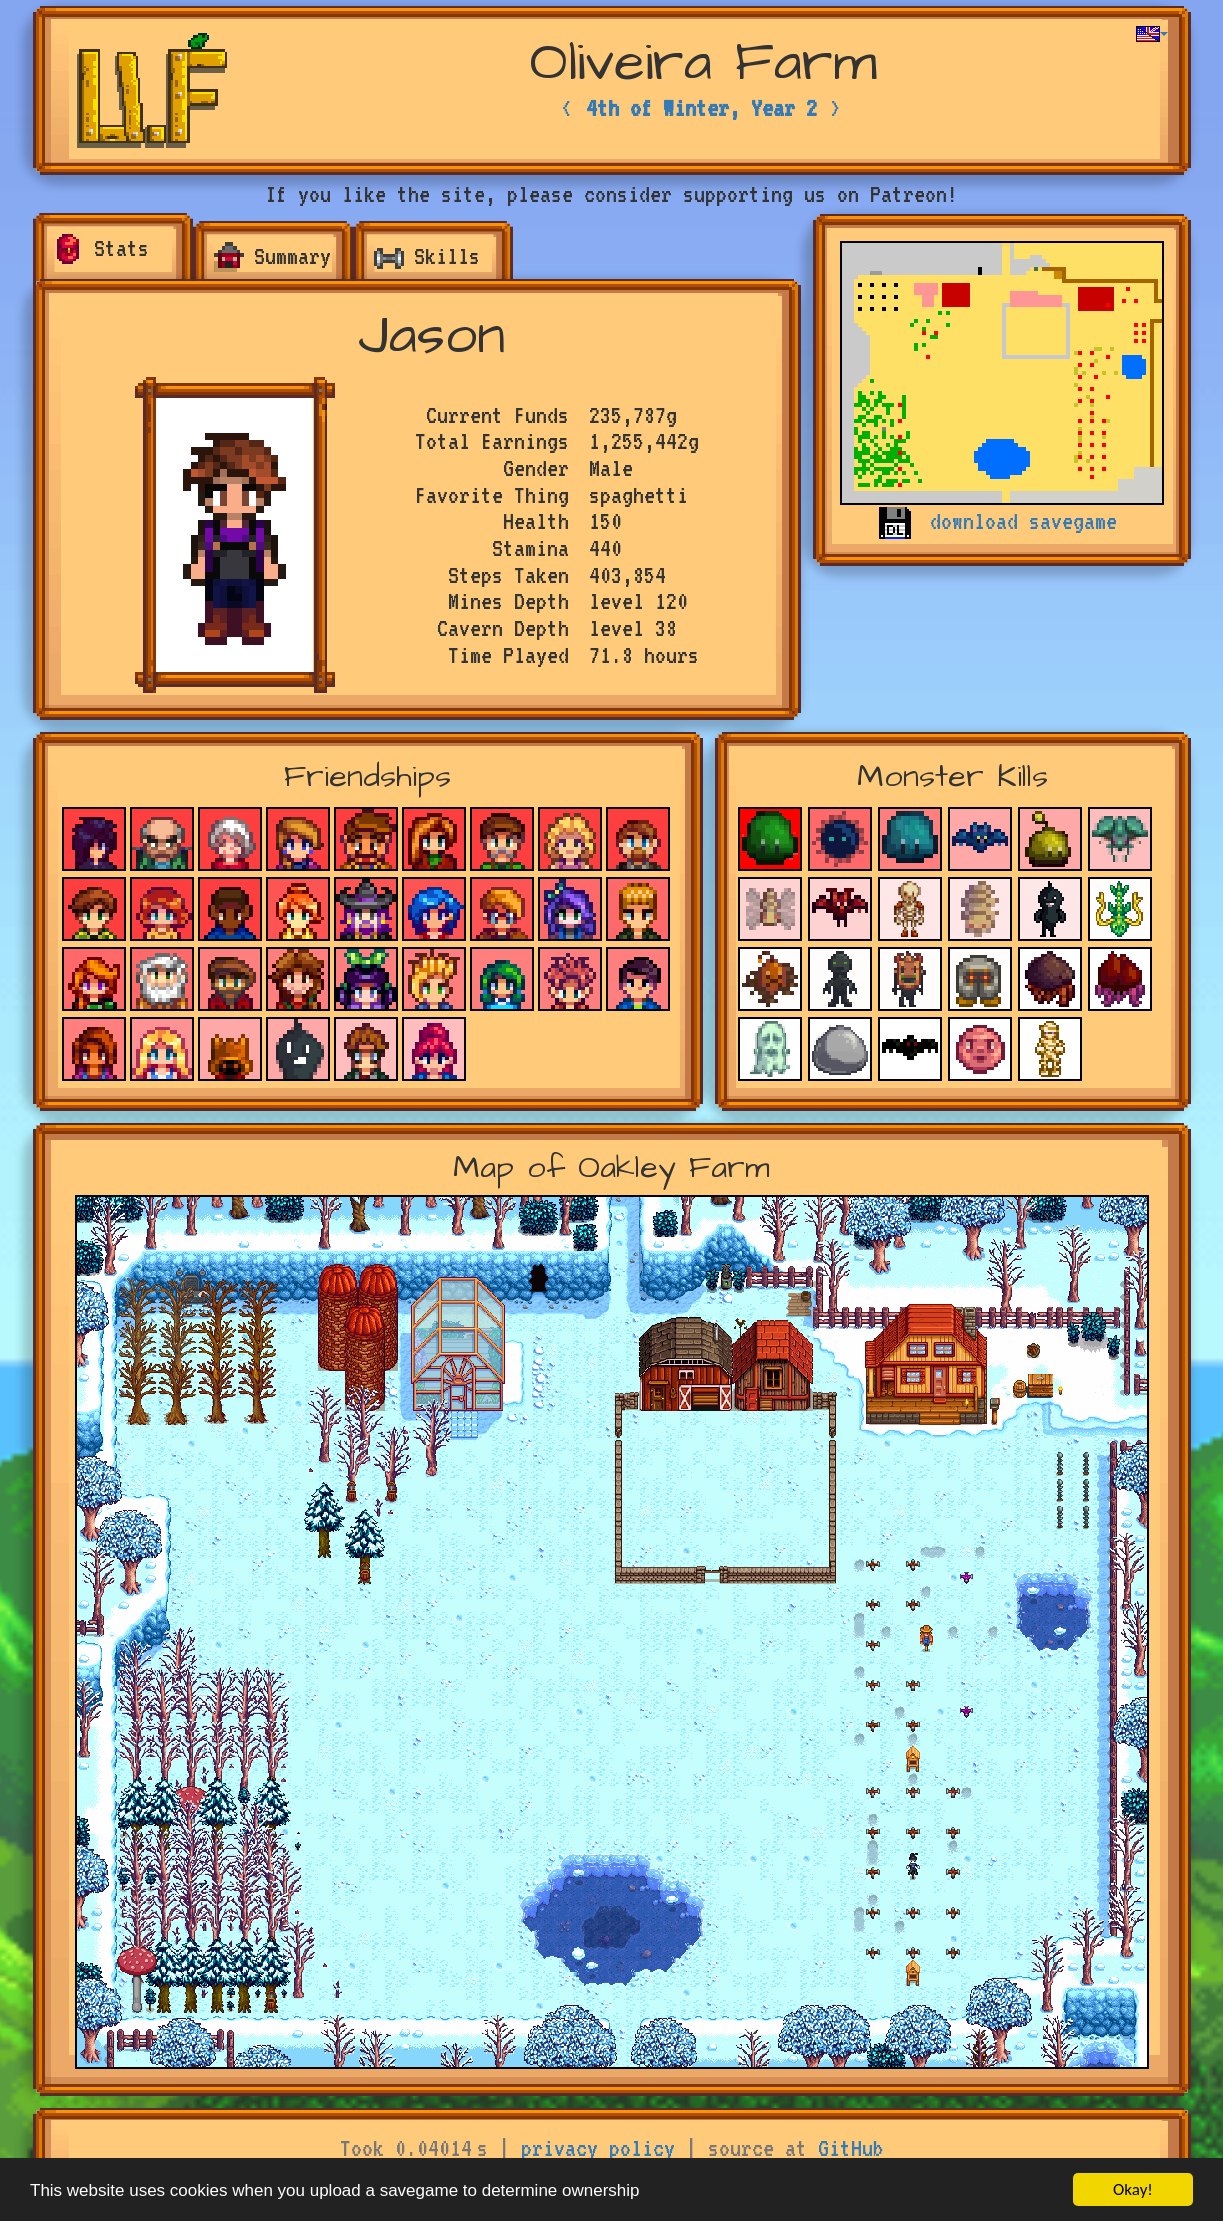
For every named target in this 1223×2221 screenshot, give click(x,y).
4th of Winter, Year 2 (701, 108)
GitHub (851, 2148)
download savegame (1023, 521)
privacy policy (598, 2148)
